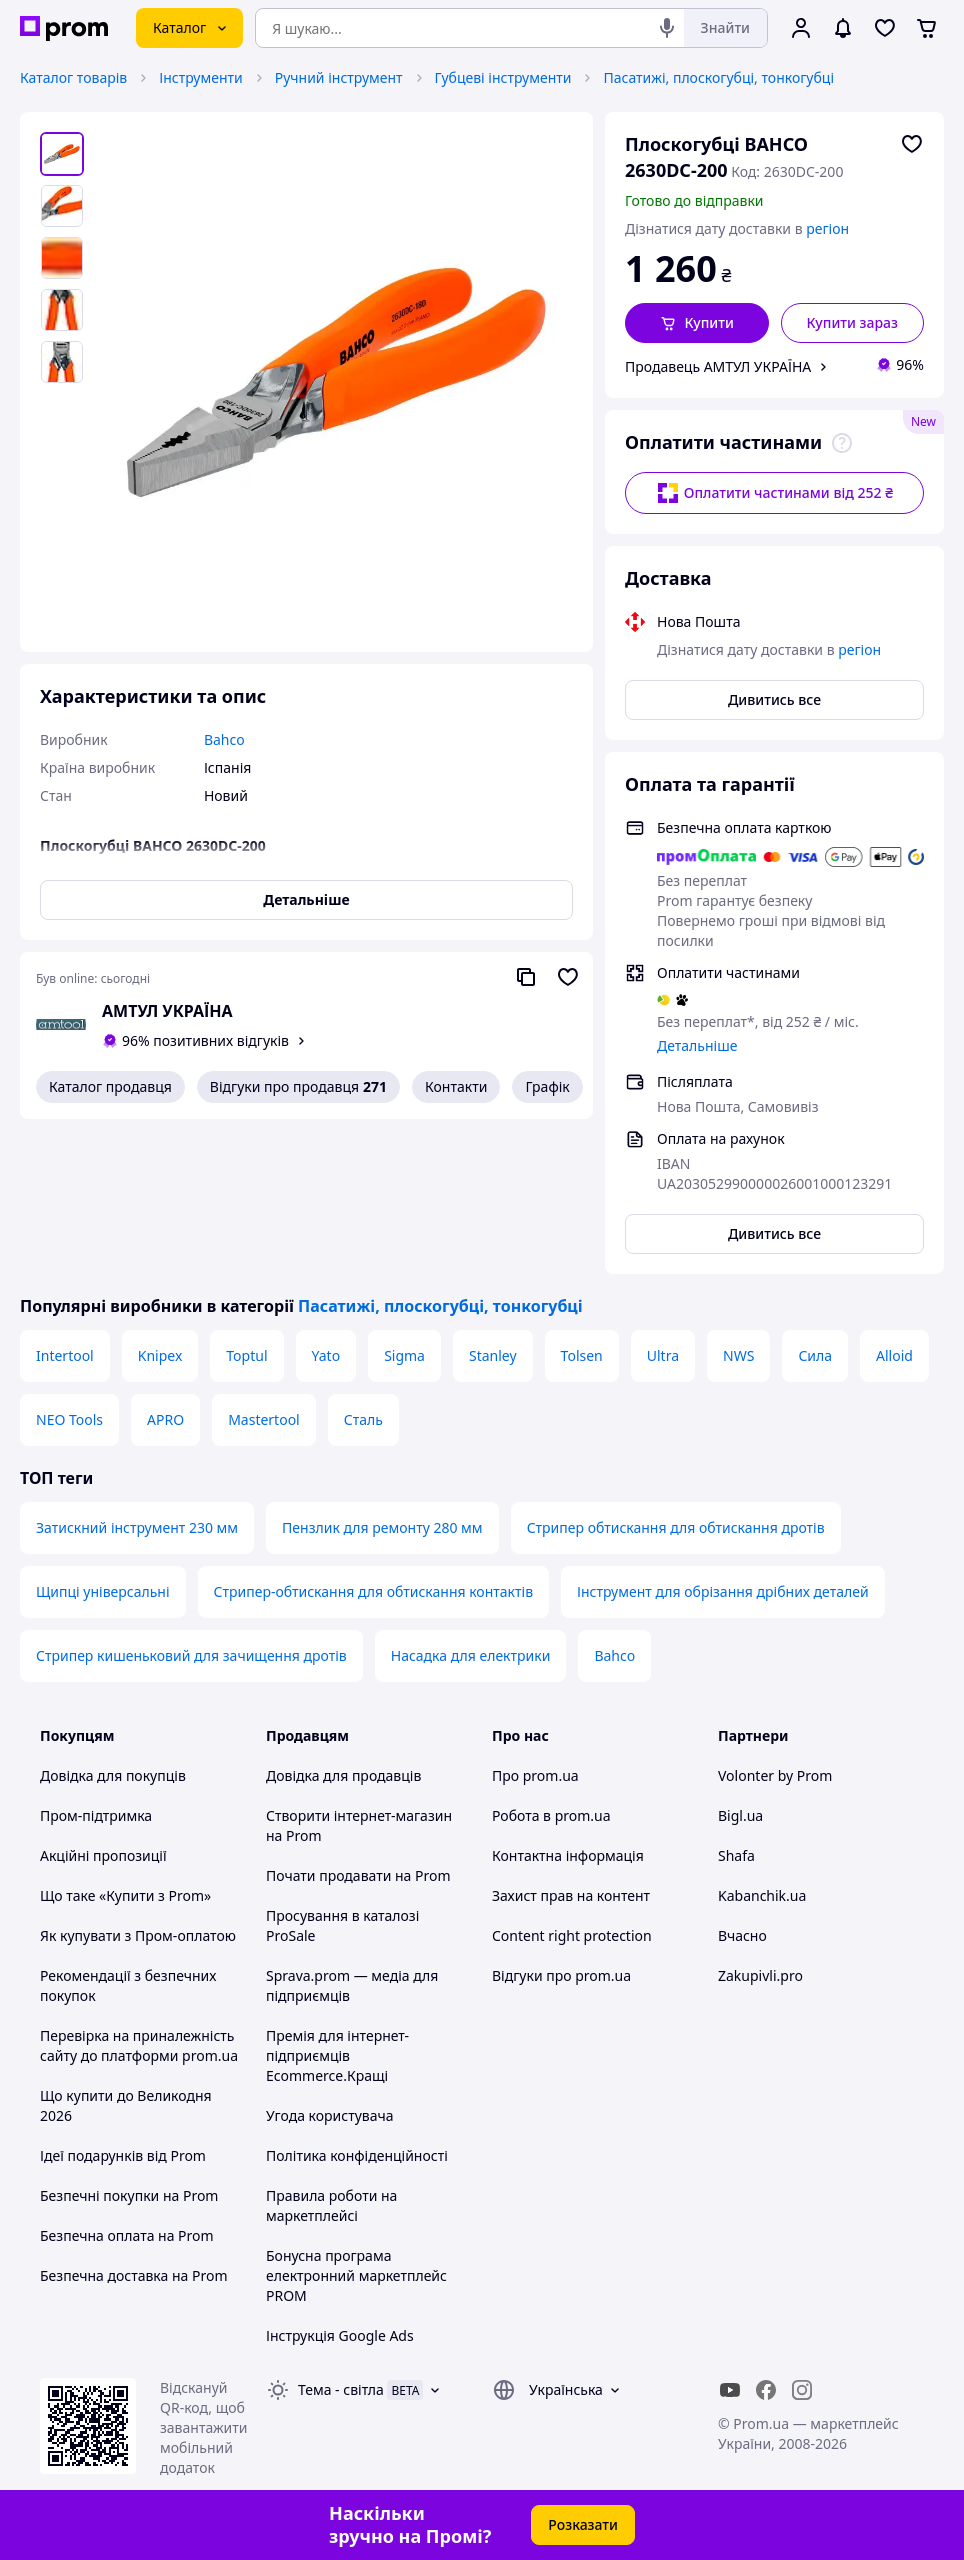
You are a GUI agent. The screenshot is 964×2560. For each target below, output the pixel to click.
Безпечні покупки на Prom (129, 2195)
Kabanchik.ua (762, 1895)
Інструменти (200, 77)
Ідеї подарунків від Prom (123, 2155)
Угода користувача (330, 2115)
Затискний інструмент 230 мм (137, 1527)
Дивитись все (774, 699)
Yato (326, 1355)
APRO (165, 1419)
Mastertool (264, 1419)
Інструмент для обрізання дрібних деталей (723, 1591)
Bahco (614, 1655)
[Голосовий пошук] (667, 28)
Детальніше (697, 1045)
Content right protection (572, 1935)
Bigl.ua (740, 1815)
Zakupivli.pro (760, 1975)
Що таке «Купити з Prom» (125, 1895)
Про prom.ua (535, 1775)
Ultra (663, 1355)
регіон (827, 228)
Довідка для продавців (343, 1775)
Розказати (583, 2524)
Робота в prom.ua (551, 1815)
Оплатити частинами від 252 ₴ (774, 493)
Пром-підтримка (96, 1815)
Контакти (456, 1086)
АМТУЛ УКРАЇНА (167, 1011)
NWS (738, 1355)
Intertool (65, 1355)
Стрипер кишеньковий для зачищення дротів (191, 1655)
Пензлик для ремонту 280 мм (382, 1527)
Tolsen (582, 1355)
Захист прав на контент (571, 1895)
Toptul (246, 1355)
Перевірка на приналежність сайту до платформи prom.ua (139, 2045)
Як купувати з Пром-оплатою (138, 1935)
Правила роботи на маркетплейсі (331, 2205)
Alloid (894, 1355)
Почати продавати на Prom (358, 1875)
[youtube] (730, 2390)
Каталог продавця (110, 1086)
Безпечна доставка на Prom (134, 2275)
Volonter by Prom (775, 1775)
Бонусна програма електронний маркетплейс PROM (356, 2275)
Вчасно (742, 1935)
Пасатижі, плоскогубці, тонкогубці (718, 77)
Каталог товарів (73, 77)
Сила (815, 1355)
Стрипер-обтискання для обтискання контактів (373, 1591)
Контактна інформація (568, 1855)
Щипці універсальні (103, 1591)
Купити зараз (852, 322)
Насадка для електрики (471, 1655)
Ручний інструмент (339, 77)
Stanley (493, 1355)
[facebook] (766, 2390)
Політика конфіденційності (357, 2155)
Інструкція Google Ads (340, 2335)
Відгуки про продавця (298, 1087)
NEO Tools (69, 1419)
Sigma (404, 1355)
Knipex (160, 1355)
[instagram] (802, 2390)
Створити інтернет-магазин (359, 1815)
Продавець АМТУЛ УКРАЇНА (718, 366)
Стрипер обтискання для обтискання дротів (676, 1527)
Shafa (736, 1855)
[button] (697, 323)
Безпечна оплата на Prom (127, 2235)
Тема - (341, 2389)
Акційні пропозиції (103, 1855)
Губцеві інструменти (503, 77)
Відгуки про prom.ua (561, 1975)
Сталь (363, 1419)
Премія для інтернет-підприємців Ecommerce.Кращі (337, 2055)
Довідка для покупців (113, 1775)
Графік (547, 1086)
